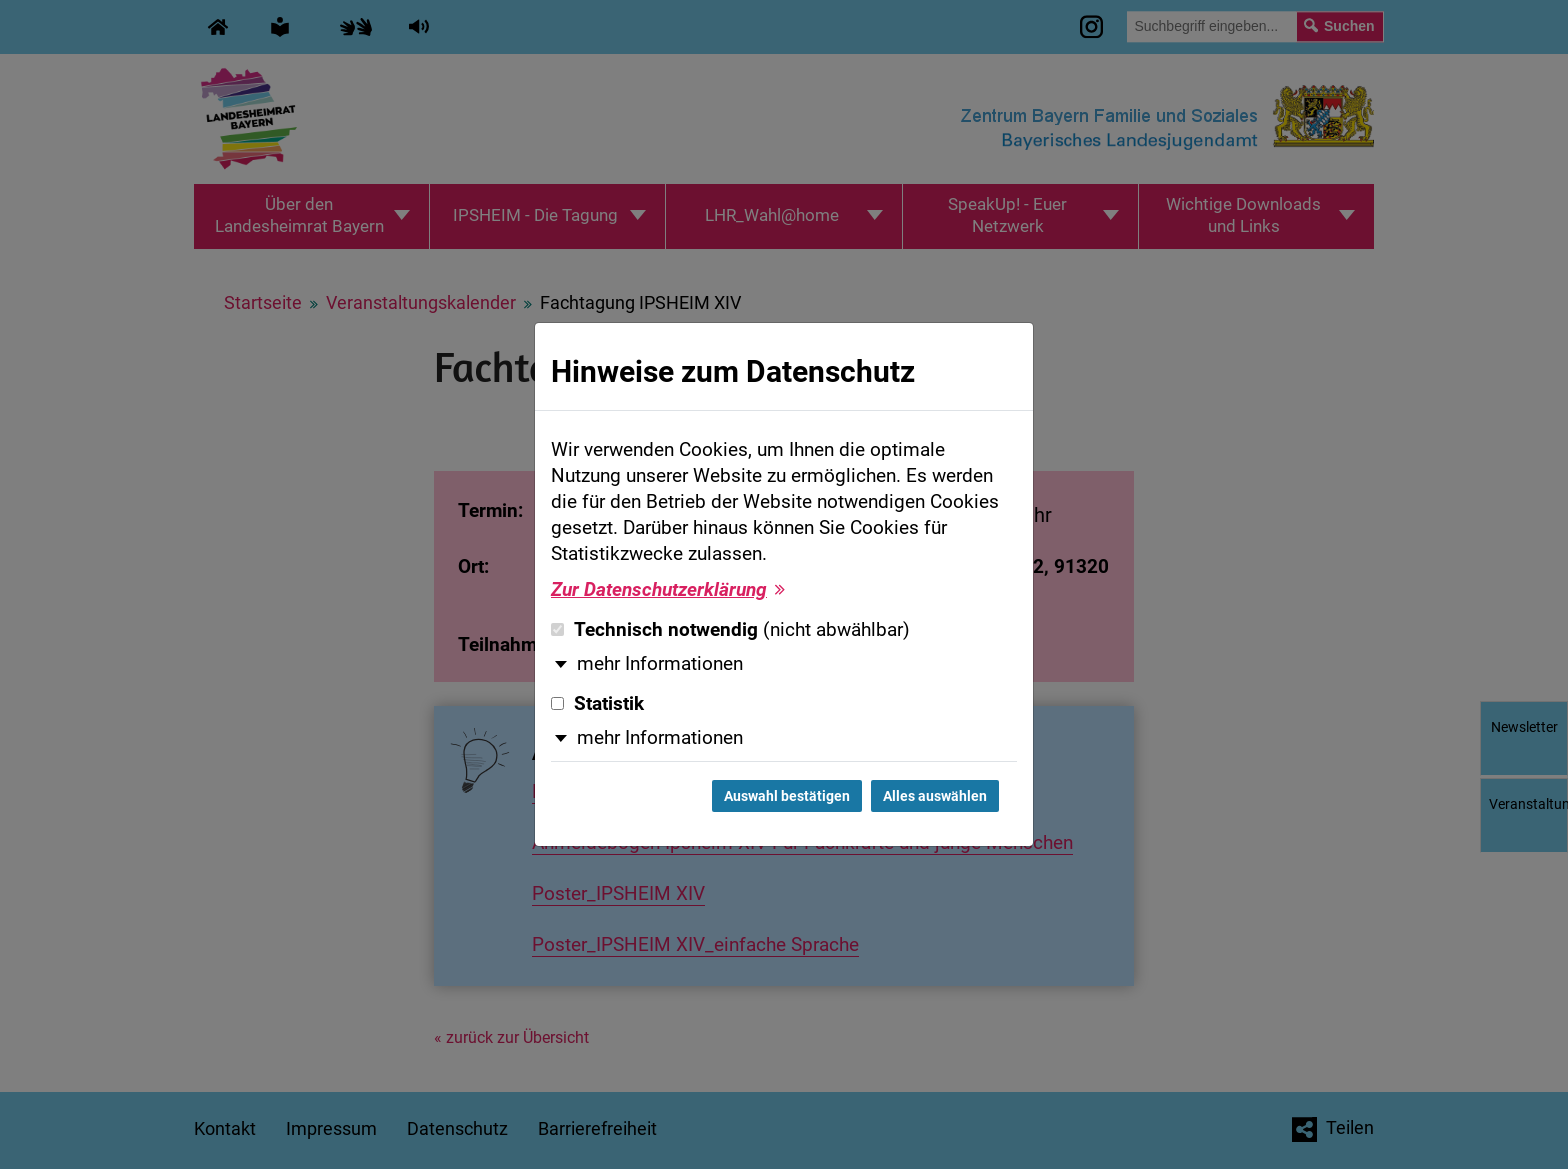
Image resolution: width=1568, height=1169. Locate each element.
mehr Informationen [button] (660, 664)
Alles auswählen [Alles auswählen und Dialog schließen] (935, 796)
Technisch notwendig (730, 630)
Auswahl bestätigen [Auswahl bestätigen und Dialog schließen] (787, 796)
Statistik (597, 704)
